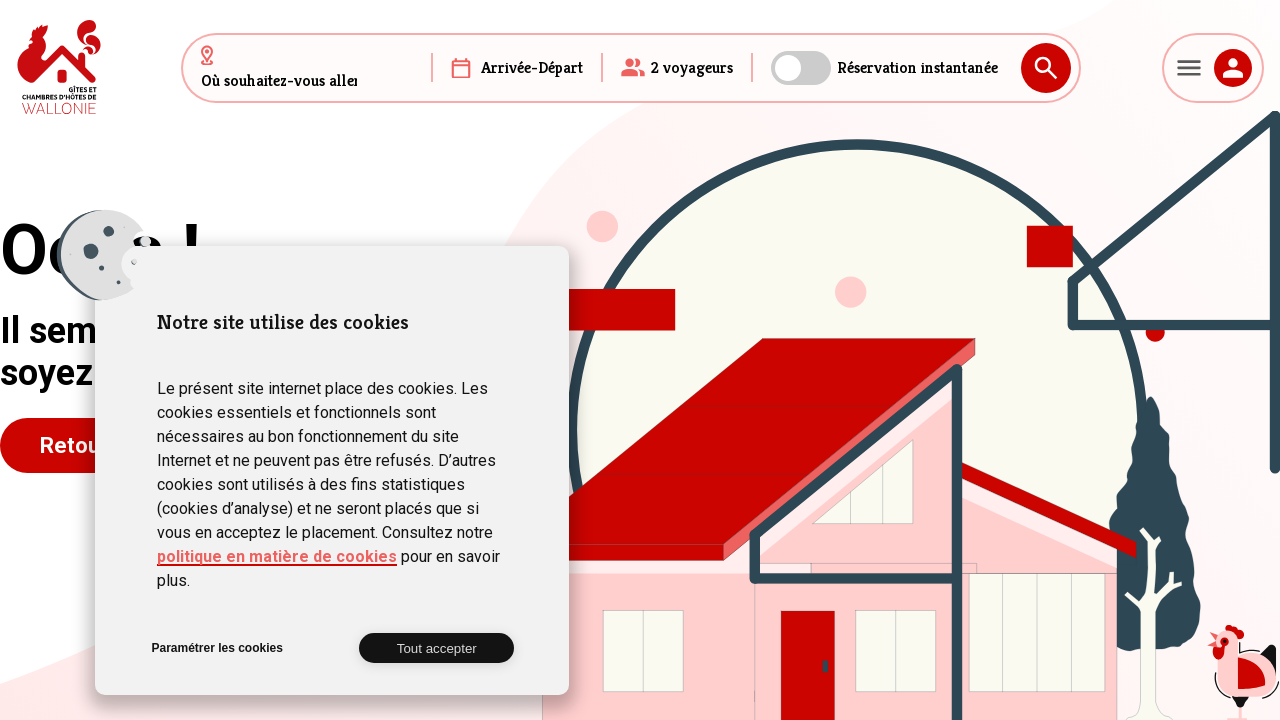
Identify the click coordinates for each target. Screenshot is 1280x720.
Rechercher (1046, 68)
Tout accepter (437, 648)
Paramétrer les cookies (216, 648)
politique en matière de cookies (277, 556)
